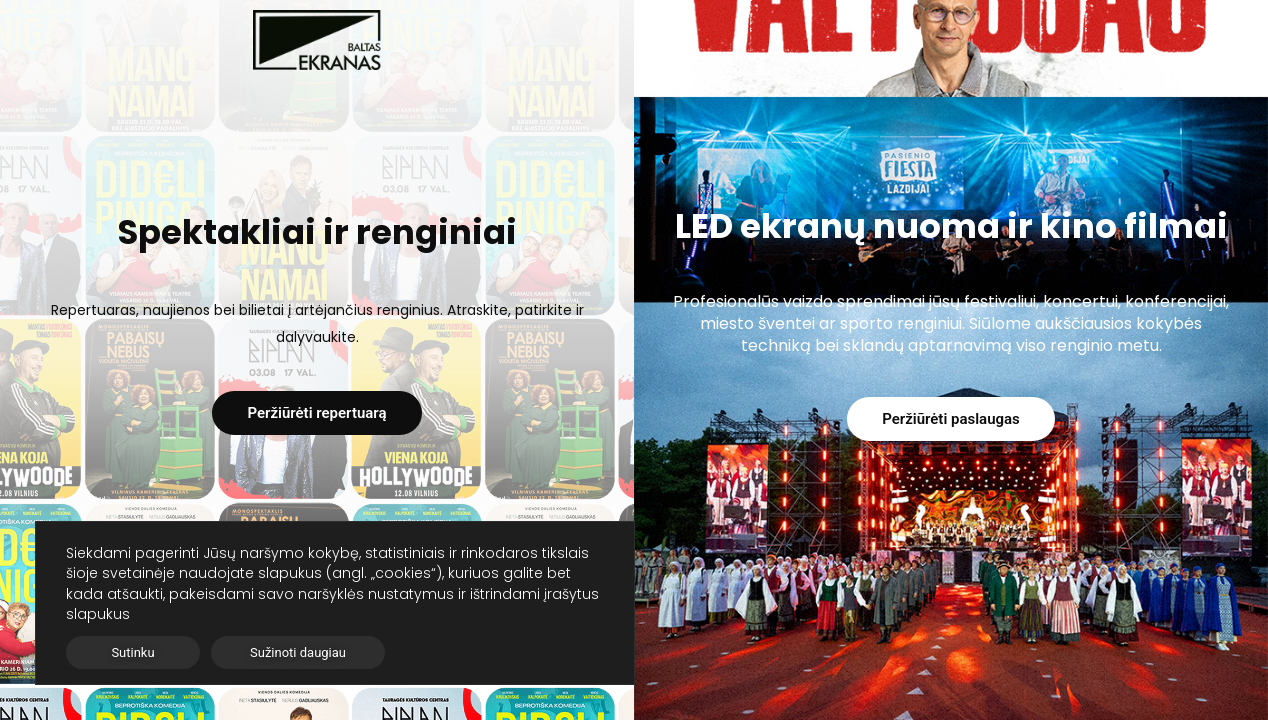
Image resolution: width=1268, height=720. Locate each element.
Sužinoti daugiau (298, 652)
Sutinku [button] (132, 652)
